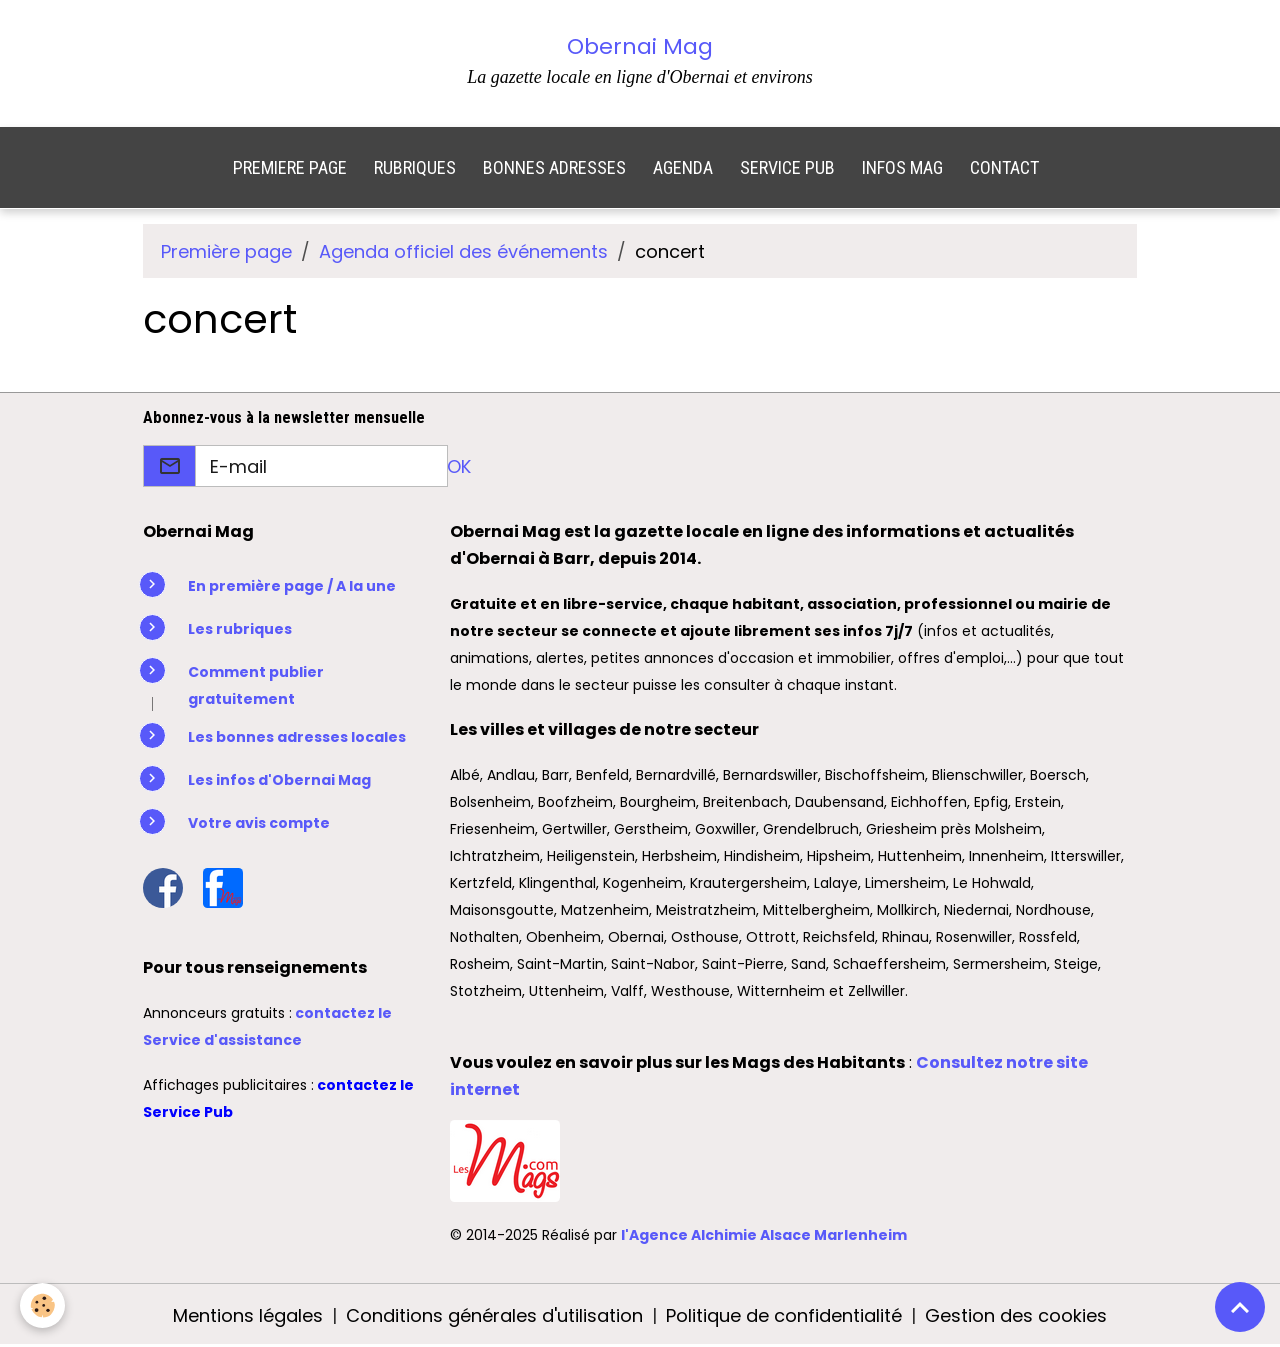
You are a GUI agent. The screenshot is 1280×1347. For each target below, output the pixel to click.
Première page (226, 251)
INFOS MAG (902, 167)
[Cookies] (42, 1305)
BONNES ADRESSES (554, 167)
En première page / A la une (292, 586)
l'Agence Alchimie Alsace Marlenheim (764, 1235)
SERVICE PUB (787, 167)
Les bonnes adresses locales (297, 737)
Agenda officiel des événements (463, 251)
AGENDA (683, 167)
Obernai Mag (640, 46)
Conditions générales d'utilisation (494, 1315)
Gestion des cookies (1016, 1315)
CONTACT (1004, 167)
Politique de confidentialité (784, 1315)
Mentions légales (248, 1315)
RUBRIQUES (415, 167)
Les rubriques (240, 629)
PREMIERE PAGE (290, 167)
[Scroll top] (1240, 1307)
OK (459, 466)
